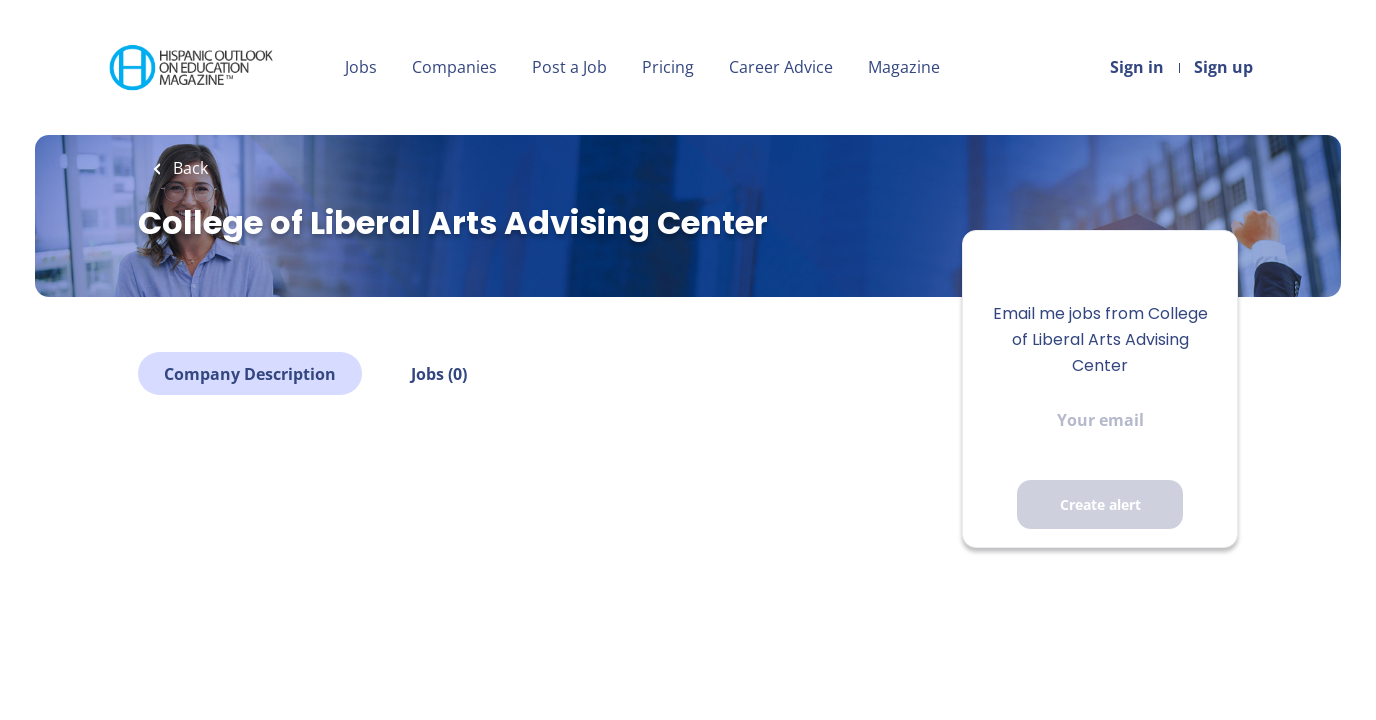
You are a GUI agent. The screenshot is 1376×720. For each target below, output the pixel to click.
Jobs (361, 67)
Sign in (1137, 67)
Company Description (250, 374)
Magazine (904, 67)
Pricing (668, 67)
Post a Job (569, 67)
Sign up (1223, 67)
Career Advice (781, 67)
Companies (454, 67)
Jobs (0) (439, 374)
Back (188, 168)
